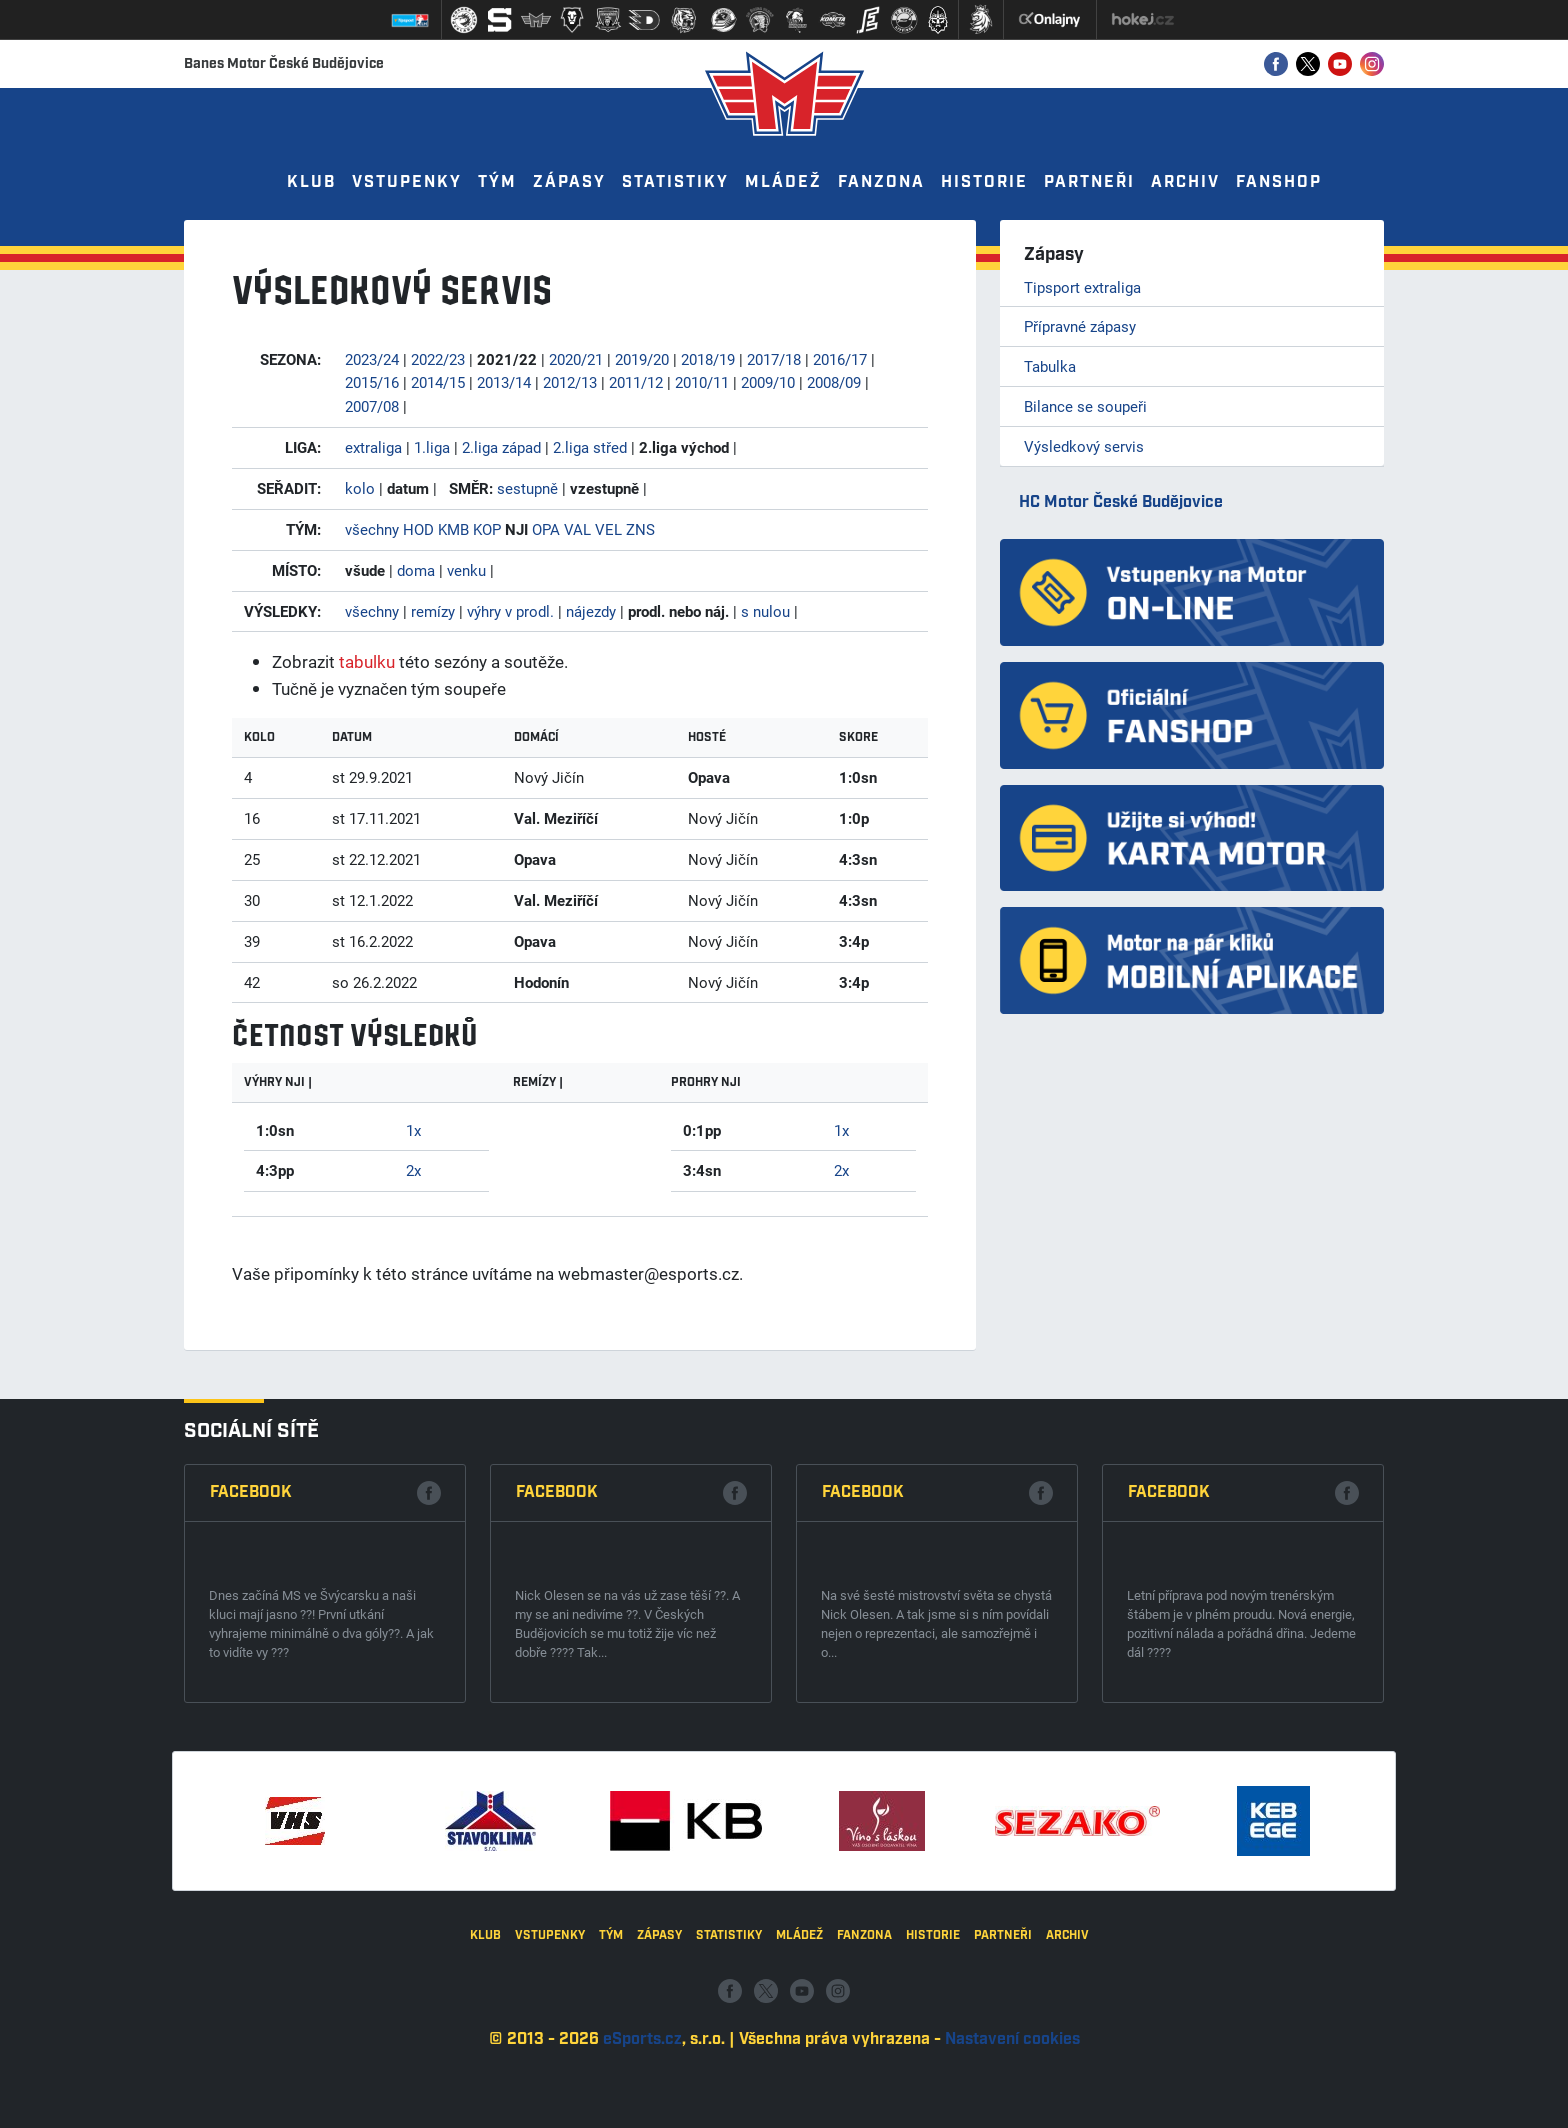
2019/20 (642, 359)
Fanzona (881, 182)
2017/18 (774, 359)
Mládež (783, 182)
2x (413, 1170)
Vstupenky (407, 182)
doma (416, 570)
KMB (453, 529)
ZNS (640, 529)
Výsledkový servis (1084, 446)
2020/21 (576, 359)
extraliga (373, 447)
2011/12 (636, 382)
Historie (984, 182)
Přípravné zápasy (1080, 326)
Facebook (251, 1809)
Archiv (1185, 182)
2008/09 (834, 382)
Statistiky (675, 182)
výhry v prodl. (510, 611)
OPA (546, 529)
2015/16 (372, 382)
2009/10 (768, 382)
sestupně (527, 488)
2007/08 (372, 406)
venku (466, 570)
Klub (311, 182)
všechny (372, 529)
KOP (487, 529)
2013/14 (504, 382)
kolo (360, 488)
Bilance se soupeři (1085, 406)
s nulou (765, 611)
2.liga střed (590, 447)
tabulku (367, 661)
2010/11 (702, 382)
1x (413, 1130)
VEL (608, 529)
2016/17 (840, 359)
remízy (433, 611)
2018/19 (708, 359)
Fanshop (1279, 182)
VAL (577, 529)
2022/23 (438, 359)
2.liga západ (501, 447)
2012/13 (570, 382)
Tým (497, 182)
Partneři (1089, 182)
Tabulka (1050, 366)
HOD (418, 529)
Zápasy (569, 182)
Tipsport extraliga (1082, 287)
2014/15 (438, 382)
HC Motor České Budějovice (1121, 502)
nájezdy (591, 611)
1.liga (432, 447)
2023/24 (372, 359)
